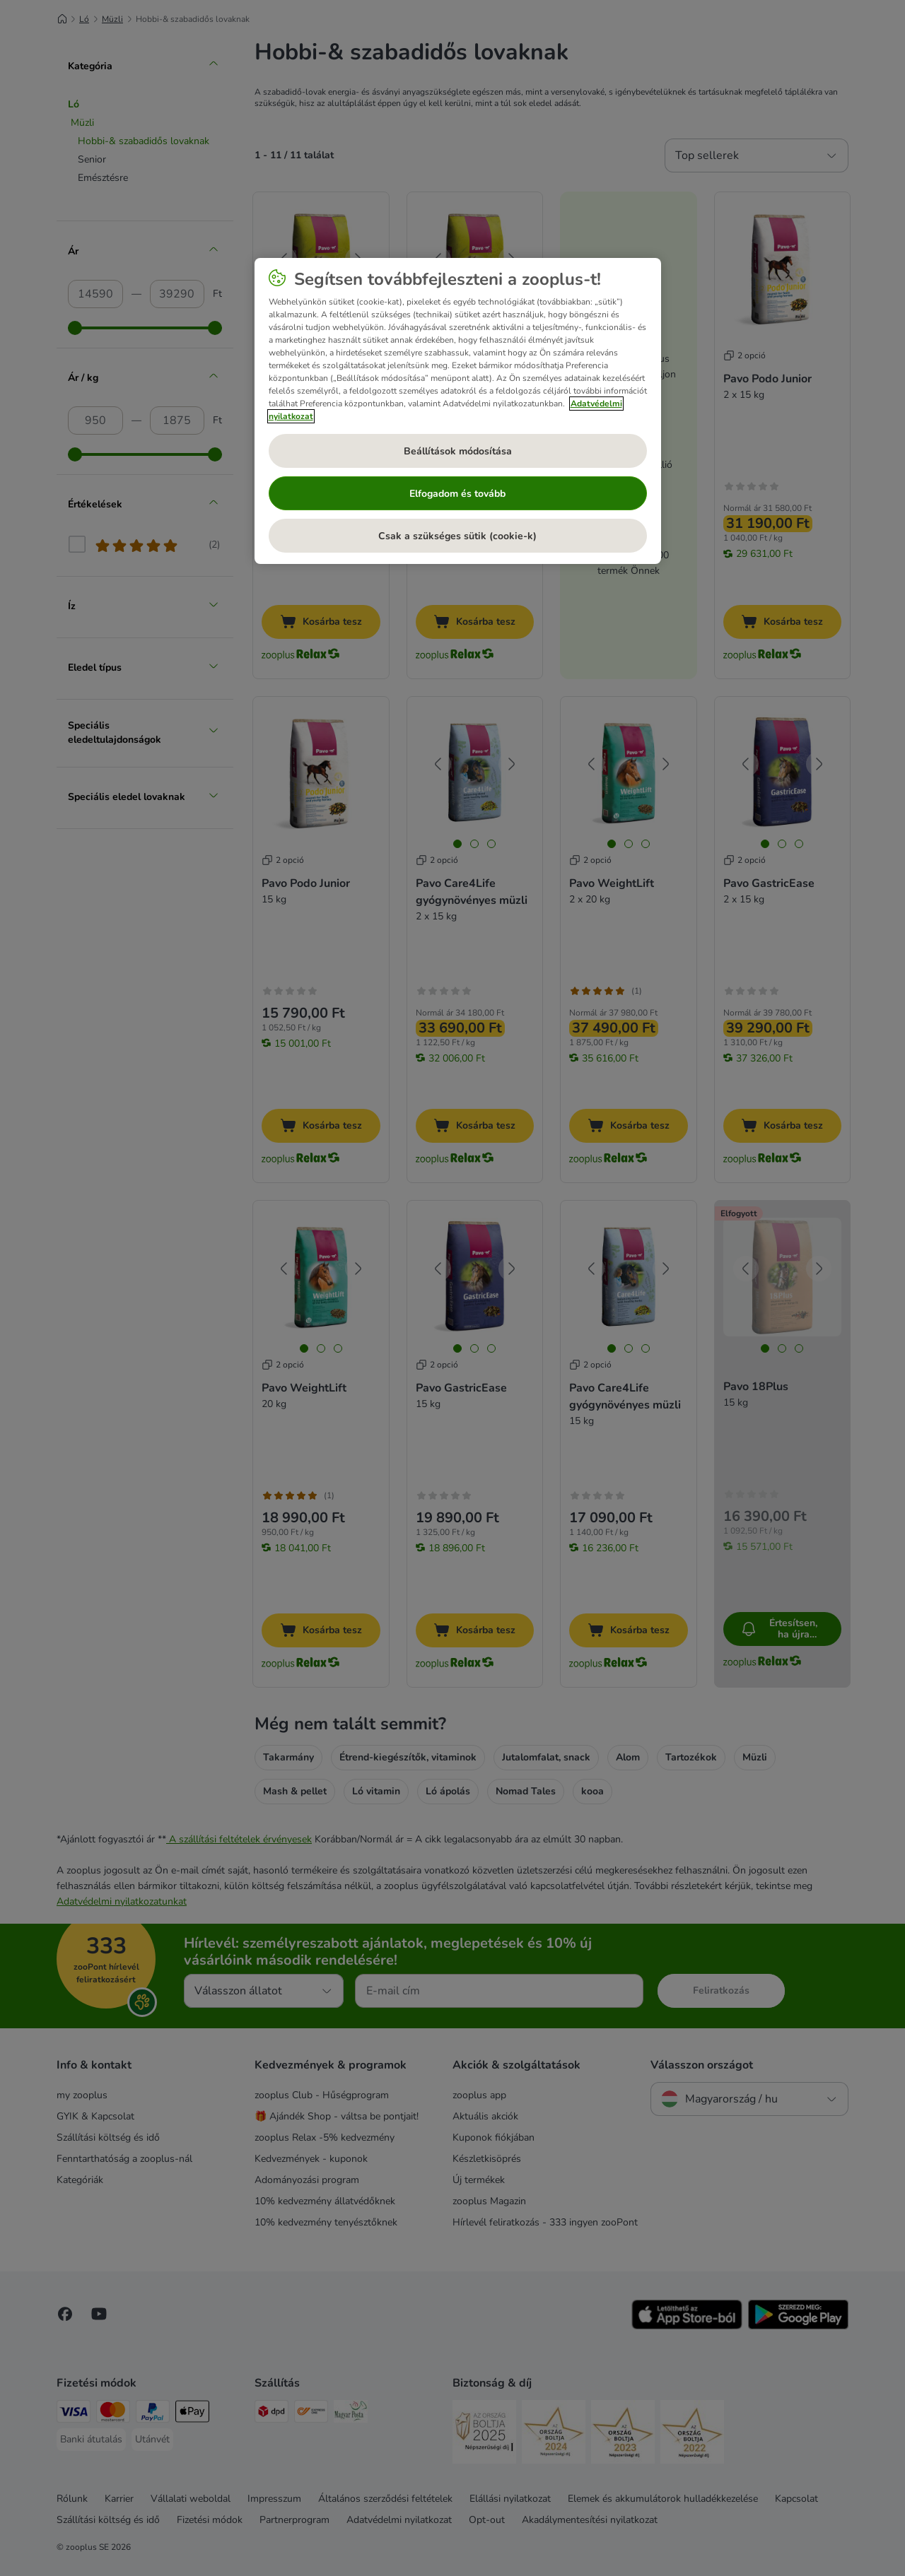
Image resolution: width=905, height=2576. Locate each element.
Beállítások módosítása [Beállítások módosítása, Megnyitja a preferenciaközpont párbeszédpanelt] (458, 451)
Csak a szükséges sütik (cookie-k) (457, 536)
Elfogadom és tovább (457, 493)
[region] (458, 411)
